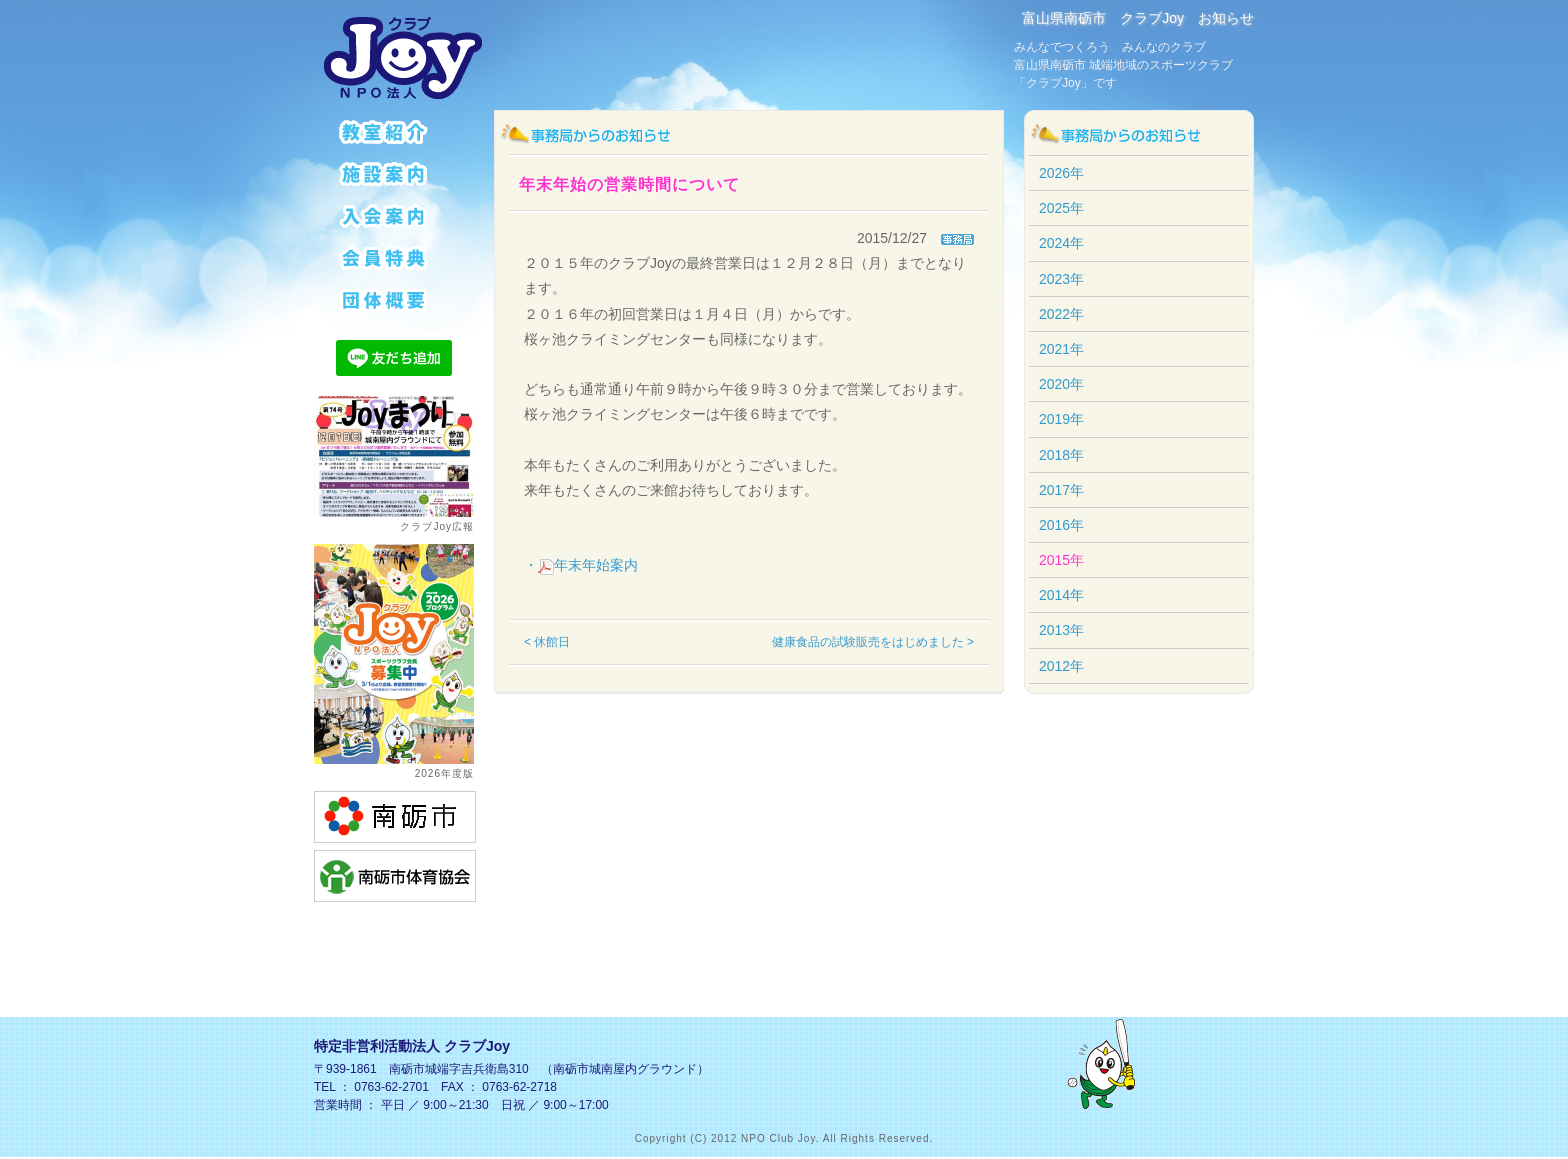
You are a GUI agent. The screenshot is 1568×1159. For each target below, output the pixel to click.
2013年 (1061, 630)
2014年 (1061, 595)
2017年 (1061, 490)
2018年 (1061, 455)
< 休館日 (547, 642)
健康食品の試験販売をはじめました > (873, 642)
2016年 (1061, 525)
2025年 (1061, 208)
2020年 (1061, 384)
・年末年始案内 (581, 565)
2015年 (1061, 560)
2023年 (1061, 279)
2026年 (1061, 173)
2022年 (1061, 314)
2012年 (1061, 666)
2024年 (1061, 243)
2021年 (1061, 349)
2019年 (1061, 419)
